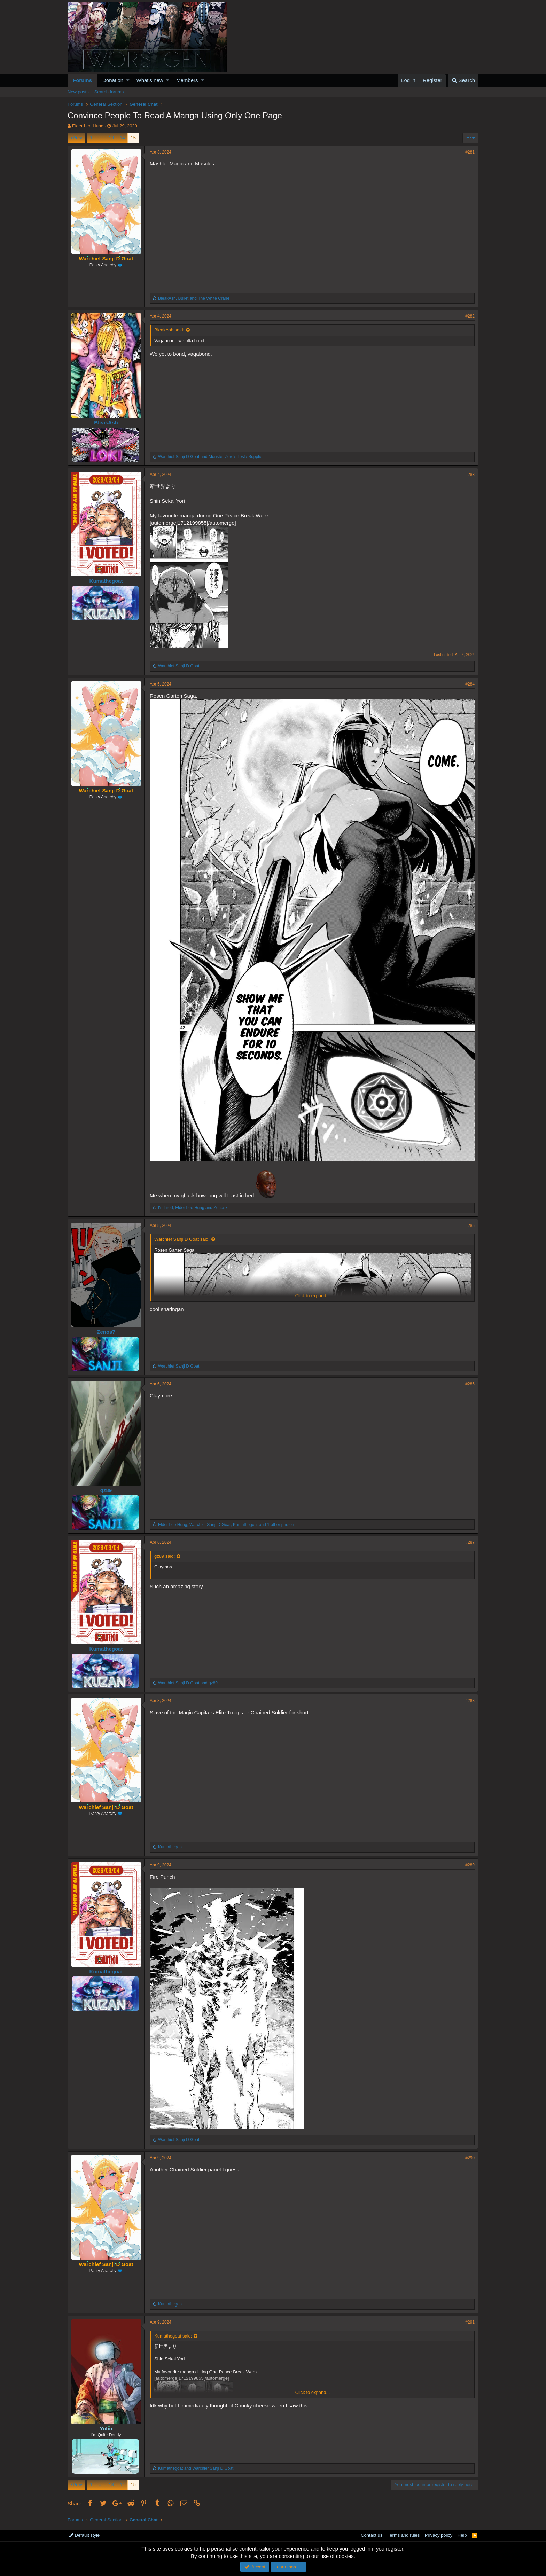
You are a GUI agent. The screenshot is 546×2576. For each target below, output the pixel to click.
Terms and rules (404, 2535)
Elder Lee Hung (87, 125)
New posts (78, 91)
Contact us (371, 2535)
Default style (84, 2535)
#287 (470, 1542)
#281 (470, 152)
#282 (470, 316)
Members (187, 80)
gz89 (106, 1490)
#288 (470, 1700)
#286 (470, 1383)
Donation (112, 80)
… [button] (100, 137)
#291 (470, 2322)
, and (193, 298)
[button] (128, 80)
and (211, 456)
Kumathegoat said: (173, 2336)
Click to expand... (312, 1295)
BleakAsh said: (169, 329)
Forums (82, 80)
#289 (470, 1865)
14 (122, 137)
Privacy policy (438, 2535)
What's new (149, 80)
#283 (470, 474)
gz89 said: (164, 1556)
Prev (77, 137)
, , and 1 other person (226, 1524)
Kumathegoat (106, 581)
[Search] (463, 80)
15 (133, 137)
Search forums (109, 91)
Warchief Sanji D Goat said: (182, 1239)
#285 (470, 1225)
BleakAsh (106, 422)
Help (462, 2535)
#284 (470, 684)
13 (111, 137)
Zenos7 (106, 1332)
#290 (470, 2157)
